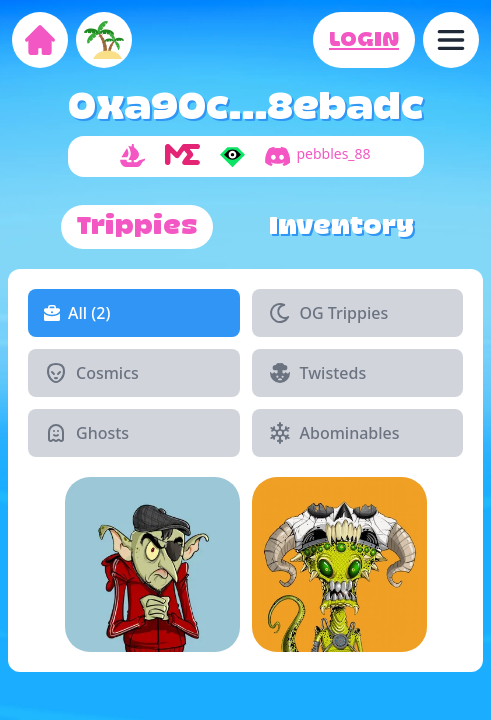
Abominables (334, 433)
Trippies (137, 227)
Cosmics (91, 373)
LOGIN (364, 40)
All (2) (77, 313)
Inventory (341, 227)
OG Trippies (328, 313)
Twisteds (317, 373)
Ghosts (86, 433)
